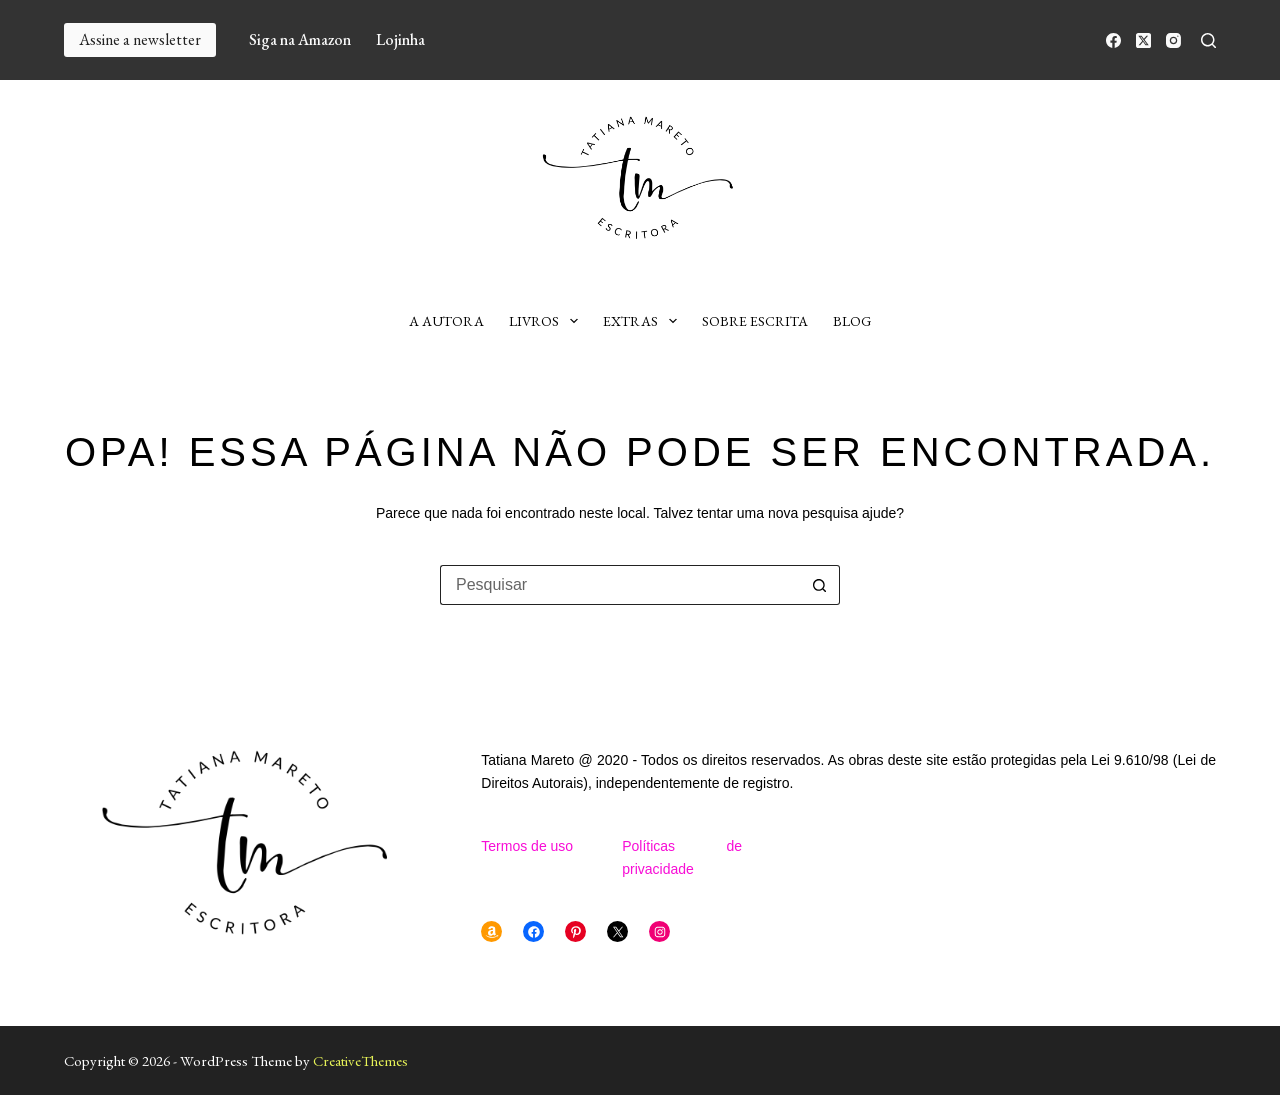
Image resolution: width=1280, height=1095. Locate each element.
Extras (644, 321)
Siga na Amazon (300, 39)
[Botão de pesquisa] (820, 585)
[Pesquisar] (1208, 40)
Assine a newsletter (140, 39)
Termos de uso (527, 846)
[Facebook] (1113, 40)
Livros (547, 321)
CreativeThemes (360, 1060)
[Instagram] (1173, 40)
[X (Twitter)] (1143, 40)
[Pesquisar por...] (620, 585)
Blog (852, 321)
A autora (446, 321)
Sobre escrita (755, 321)
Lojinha (400, 39)
